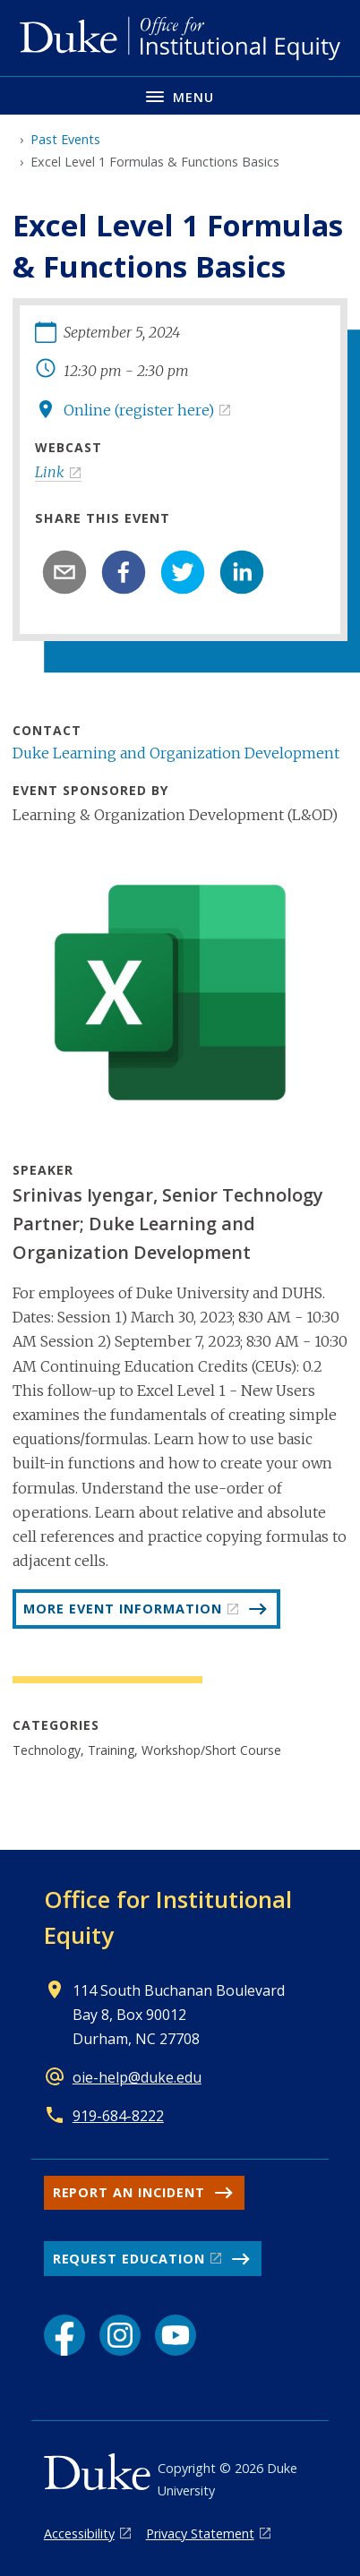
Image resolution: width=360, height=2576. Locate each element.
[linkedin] (241, 572)
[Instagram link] (120, 2335)
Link (49, 472)
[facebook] (123, 572)
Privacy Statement (200, 2533)
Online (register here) (139, 410)
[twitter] (182, 572)
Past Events (65, 139)
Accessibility (79, 2533)
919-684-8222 (118, 2116)
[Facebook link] (64, 2335)
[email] (64, 572)
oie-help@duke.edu (137, 2077)
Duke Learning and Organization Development (176, 753)
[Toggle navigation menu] (180, 95)
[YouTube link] (175, 2335)
